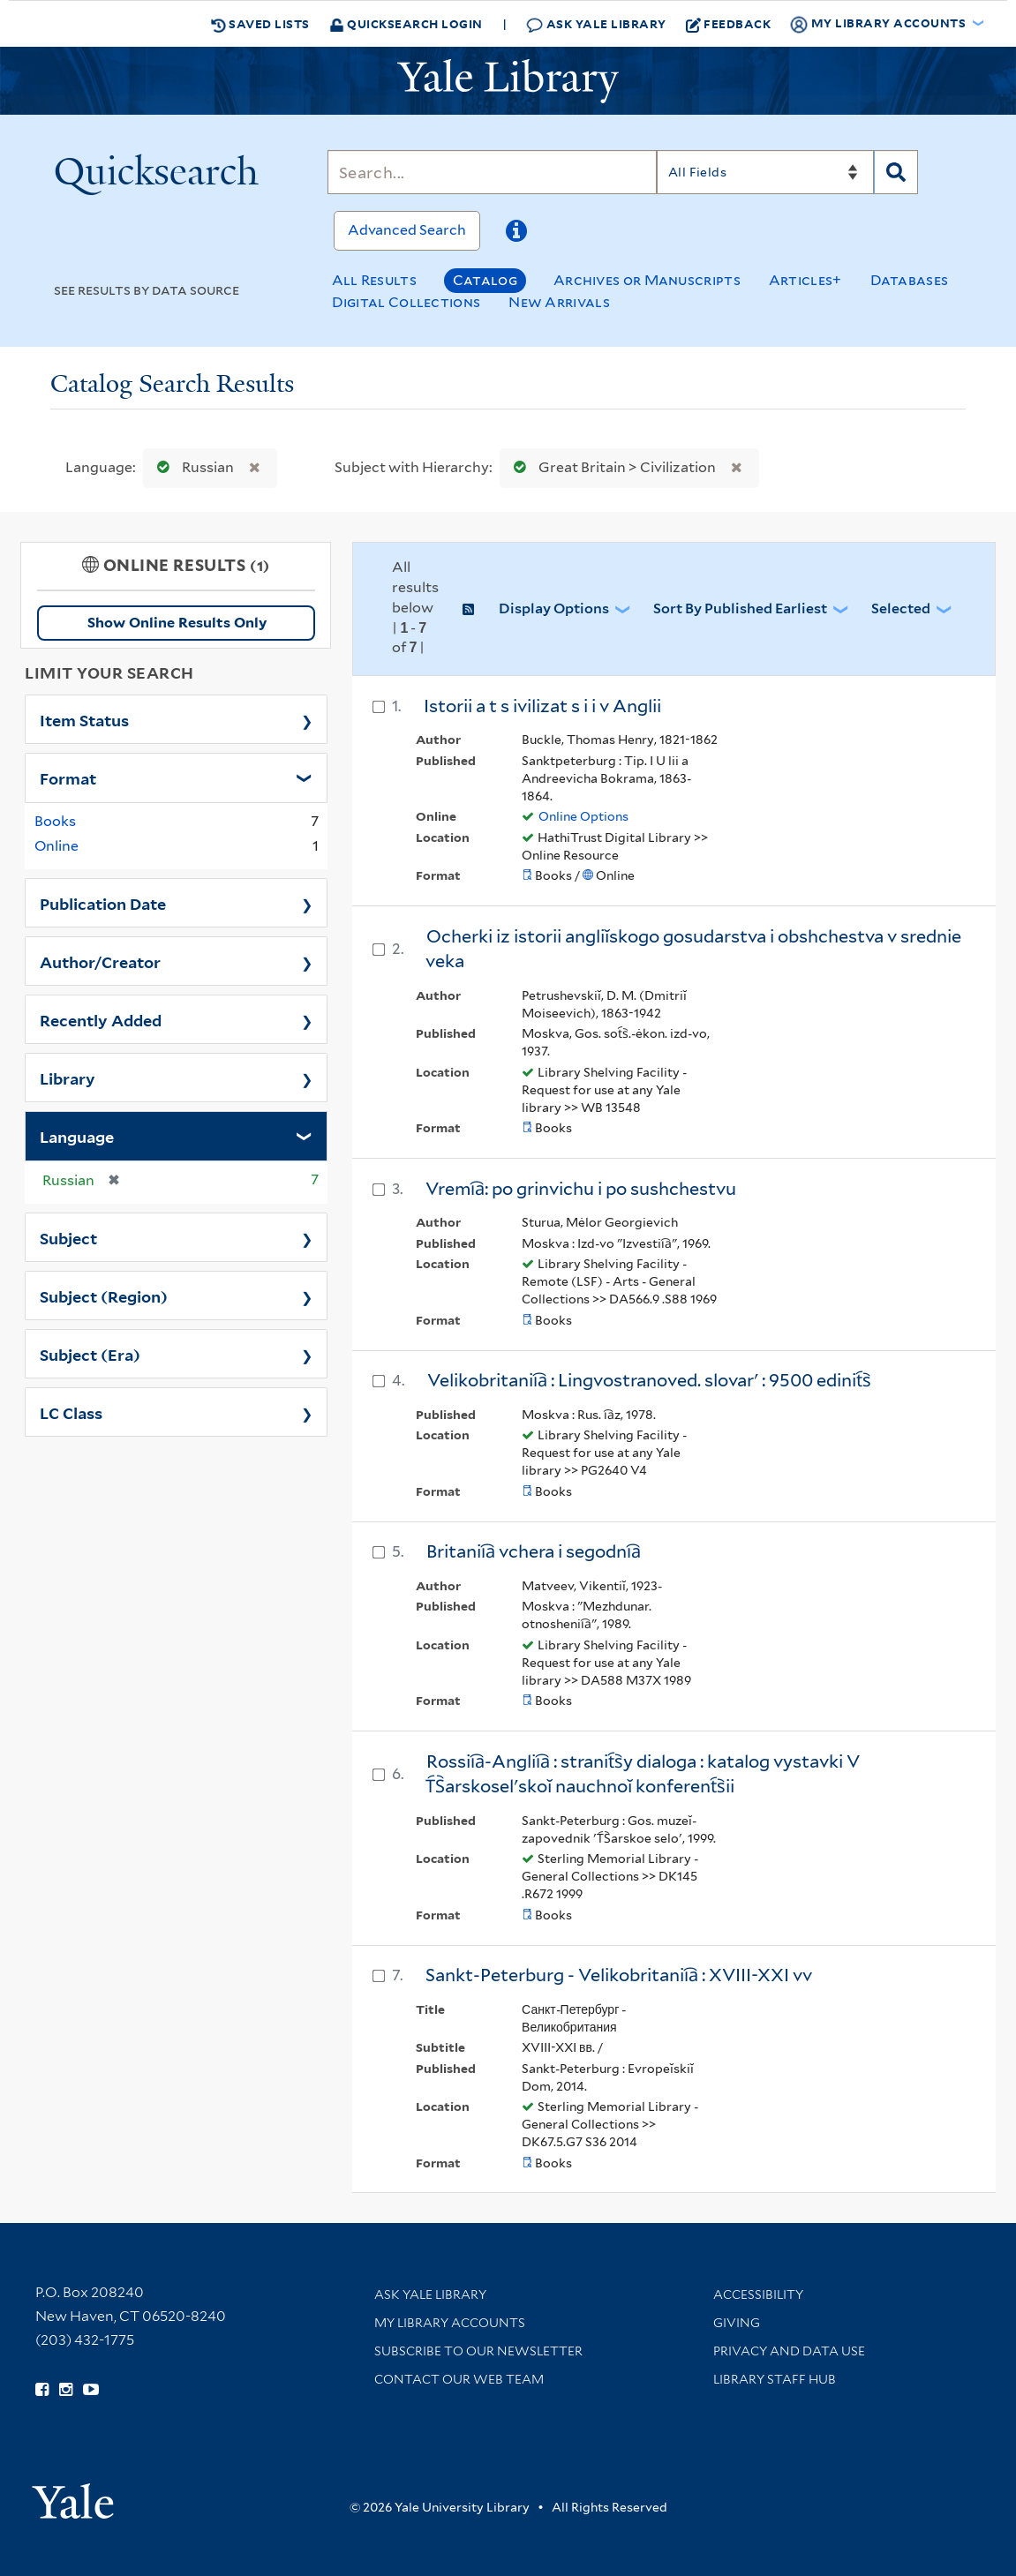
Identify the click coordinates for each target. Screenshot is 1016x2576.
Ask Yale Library (596, 24)
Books (55, 821)
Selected (900, 608)
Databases (909, 280)
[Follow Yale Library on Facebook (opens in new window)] (42, 2390)
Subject (68, 1237)
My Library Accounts (449, 2323)
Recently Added (101, 1019)
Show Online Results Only (177, 622)
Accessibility (758, 2294)
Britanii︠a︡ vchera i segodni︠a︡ (533, 1551)
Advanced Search (407, 230)
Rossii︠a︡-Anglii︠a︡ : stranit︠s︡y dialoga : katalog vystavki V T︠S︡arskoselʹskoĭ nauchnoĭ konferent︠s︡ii (642, 1774)
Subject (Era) (90, 1353)
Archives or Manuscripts (647, 280)
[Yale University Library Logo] (508, 81)
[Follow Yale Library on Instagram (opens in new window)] (65, 2390)
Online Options (583, 816)
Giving (736, 2323)
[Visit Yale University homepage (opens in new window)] (73, 2495)
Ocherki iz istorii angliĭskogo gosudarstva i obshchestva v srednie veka (693, 949)
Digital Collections (406, 302)
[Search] (492, 172)
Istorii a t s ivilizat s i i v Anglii (542, 706)
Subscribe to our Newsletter (478, 2351)
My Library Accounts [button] (879, 24)
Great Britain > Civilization (611, 467)
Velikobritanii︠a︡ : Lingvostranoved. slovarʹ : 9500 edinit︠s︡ (649, 1380)
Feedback (728, 24)
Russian (192, 467)
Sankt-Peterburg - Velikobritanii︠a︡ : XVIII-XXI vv (618, 1975)
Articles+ (805, 280)
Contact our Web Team (459, 2379)
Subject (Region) (104, 1295)
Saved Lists (260, 24)
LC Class (71, 1412)
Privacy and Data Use (789, 2351)
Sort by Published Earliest (740, 608)
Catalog (485, 280)
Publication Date (103, 902)
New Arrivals (559, 302)
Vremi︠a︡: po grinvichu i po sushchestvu (580, 1188)
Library (67, 1077)
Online (56, 845)
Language (77, 1135)
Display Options (554, 608)
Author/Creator (100, 961)
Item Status (84, 719)
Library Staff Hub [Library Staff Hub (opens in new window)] (774, 2379)
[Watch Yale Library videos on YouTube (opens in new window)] (91, 2390)
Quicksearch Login (406, 23)
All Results (374, 280)
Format (68, 777)
